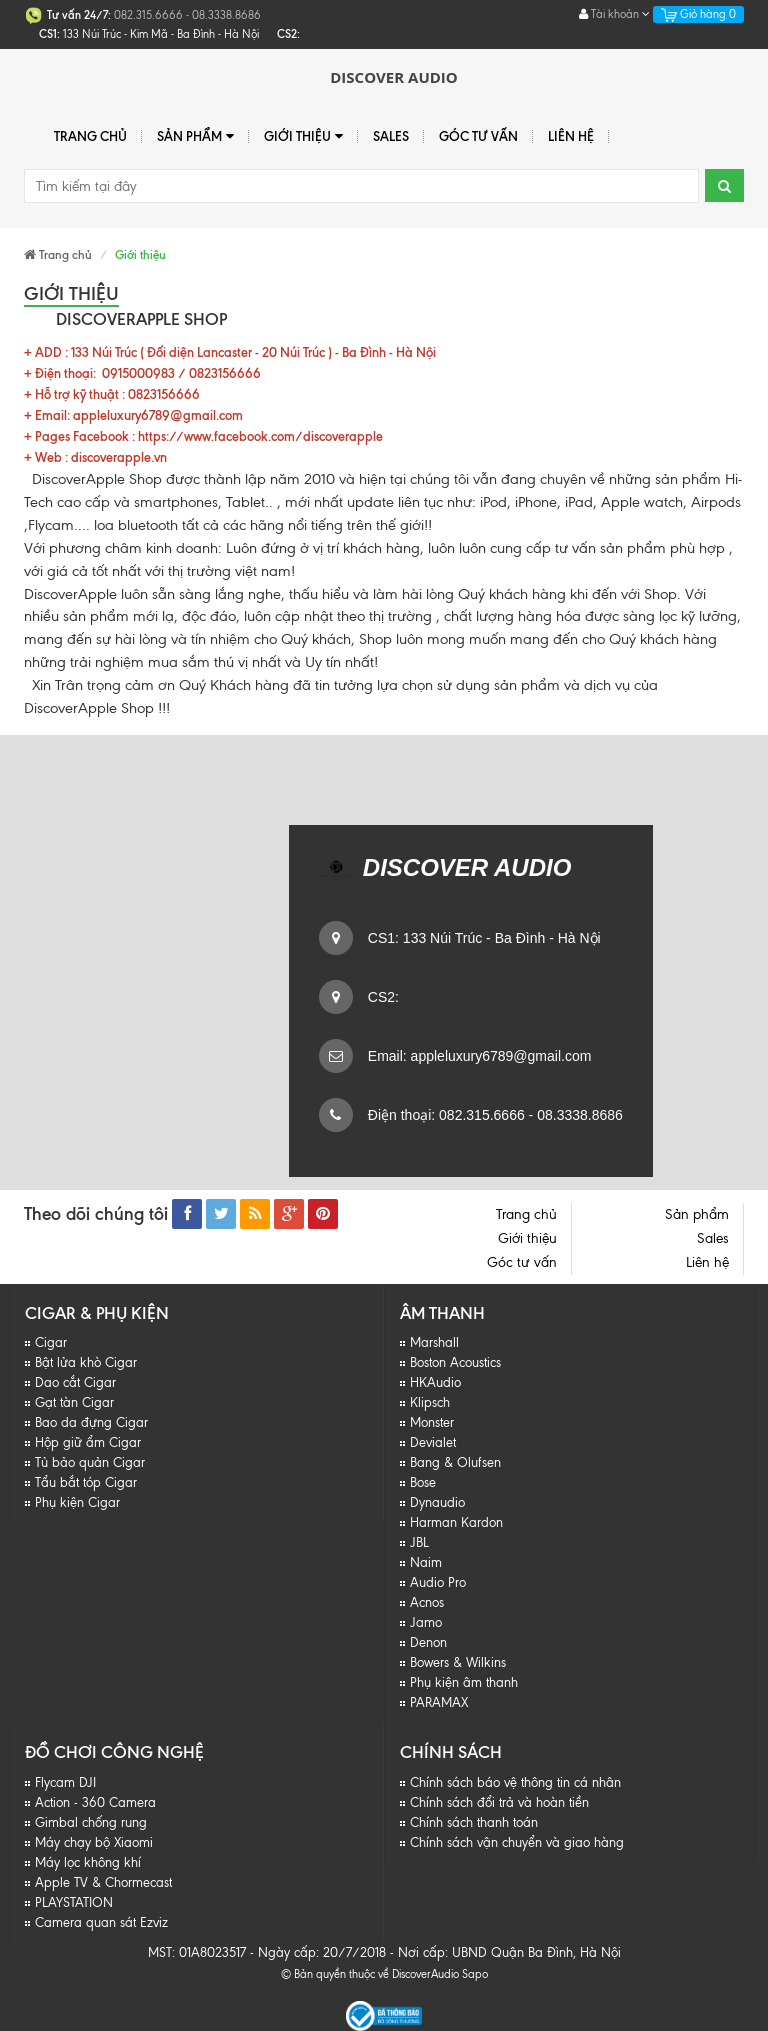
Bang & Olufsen (455, 1462)
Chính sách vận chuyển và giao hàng (517, 1842)
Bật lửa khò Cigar (86, 1362)
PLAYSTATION (74, 1902)
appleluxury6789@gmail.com (499, 1056)
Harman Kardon (456, 1522)
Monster (432, 1422)
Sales (391, 136)
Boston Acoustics (455, 1362)
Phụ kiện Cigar (77, 1502)
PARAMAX (439, 1702)
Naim (426, 1562)
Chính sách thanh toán (474, 1822)
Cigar (51, 1342)
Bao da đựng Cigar (91, 1422)
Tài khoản (614, 14)
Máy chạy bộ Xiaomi (94, 1842)
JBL (419, 1542)
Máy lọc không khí (88, 1862)
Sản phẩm (195, 136)
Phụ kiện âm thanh (464, 1682)
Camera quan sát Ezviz (101, 1922)
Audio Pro (438, 1582)
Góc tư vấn (478, 136)
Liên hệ (571, 136)
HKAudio (435, 1382)
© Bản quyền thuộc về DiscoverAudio (370, 1974)
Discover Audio (393, 77)
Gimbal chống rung (91, 1822)
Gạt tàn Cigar (74, 1402)
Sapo (475, 1974)
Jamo (426, 1622)
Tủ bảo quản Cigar (90, 1462)
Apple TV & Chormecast (103, 1882)
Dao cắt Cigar (75, 1382)
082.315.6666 (480, 1115)
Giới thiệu (303, 136)
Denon (428, 1642)
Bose (423, 1482)
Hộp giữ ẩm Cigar (88, 1442)
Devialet (433, 1442)
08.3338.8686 (578, 1115)
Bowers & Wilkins (458, 1662)
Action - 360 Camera (95, 1802)
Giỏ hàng (698, 14)
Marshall (434, 1342)
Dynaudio (437, 1502)
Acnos (427, 1602)
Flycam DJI (65, 1782)
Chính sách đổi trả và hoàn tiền (499, 1802)
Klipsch (430, 1402)
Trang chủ (90, 136)
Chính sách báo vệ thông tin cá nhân (515, 1782)
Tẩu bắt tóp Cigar (86, 1482)
